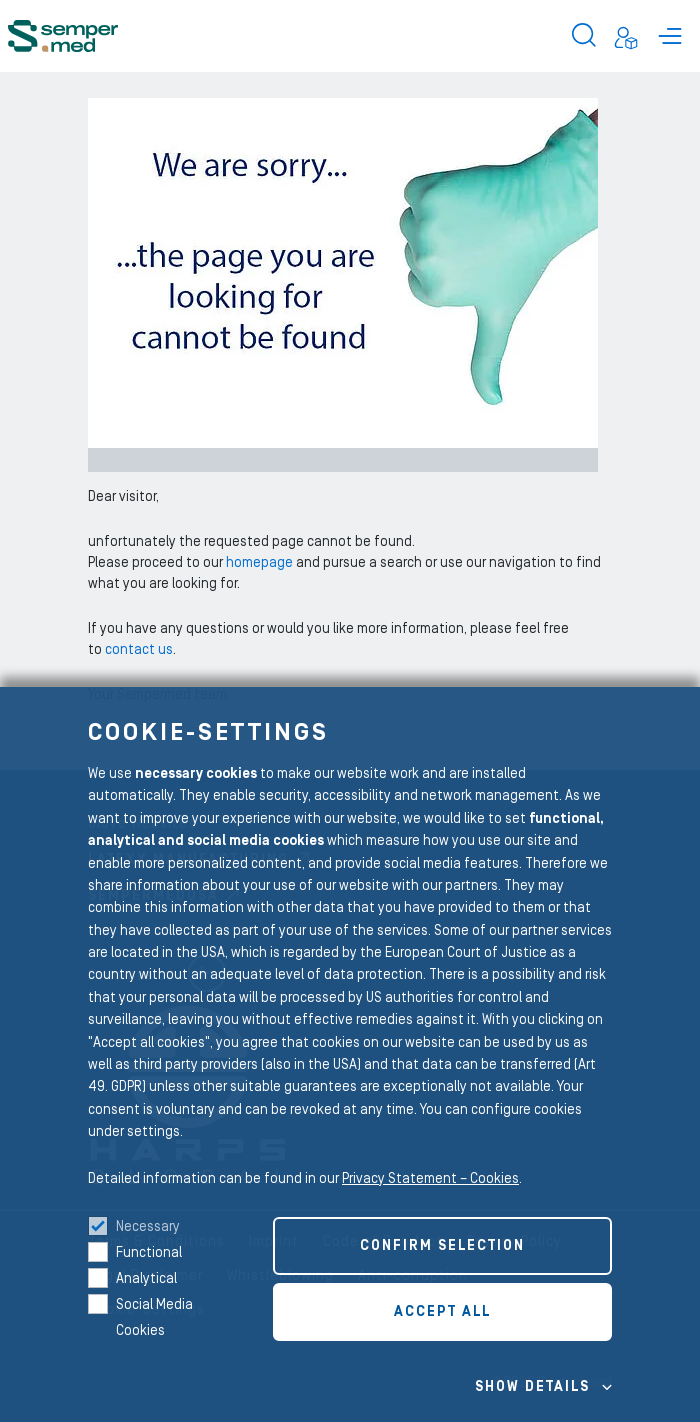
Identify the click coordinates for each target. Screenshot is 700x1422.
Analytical (146, 1279)
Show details (532, 1387)
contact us (139, 650)
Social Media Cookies (154, 1318)
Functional (149, 1253)
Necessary (148, 1227)
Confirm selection (442, 1246)
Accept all (442, 1312)
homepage (261, 563)
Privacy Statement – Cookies (430, 1179)
